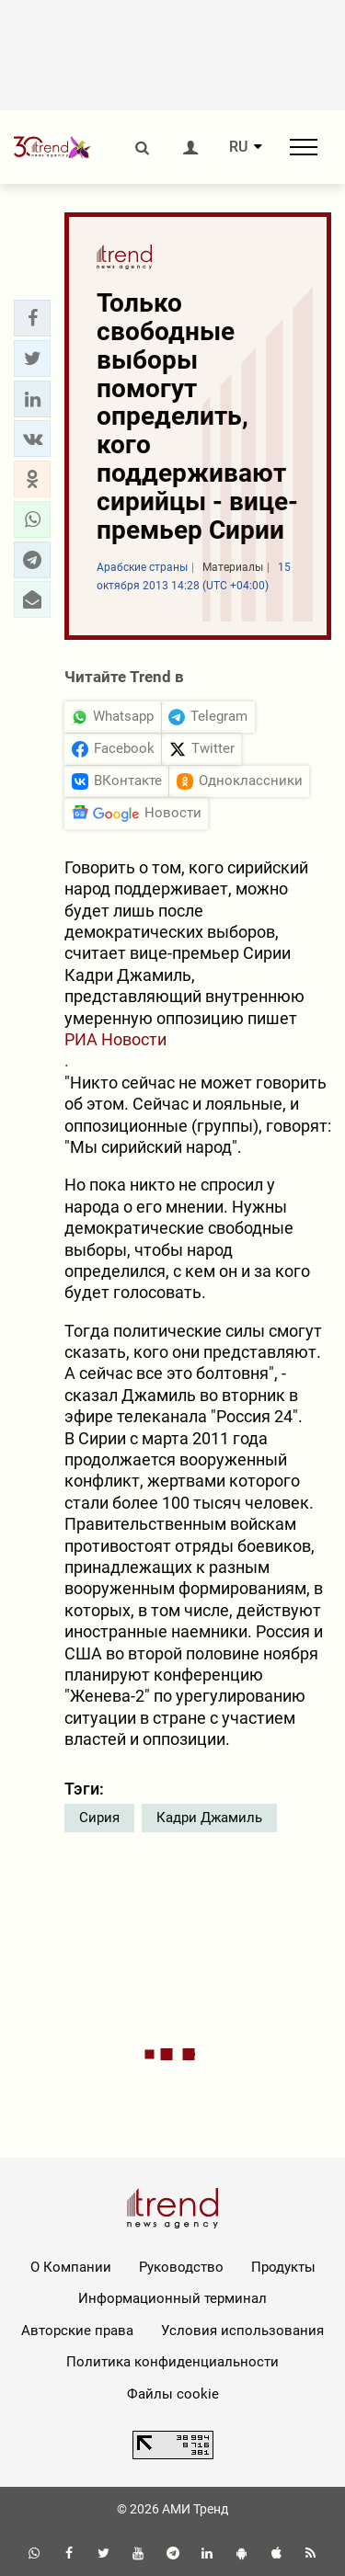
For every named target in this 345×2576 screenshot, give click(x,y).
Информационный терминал (172, 2298)
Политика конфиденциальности (172, 2362)
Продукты (283, 2267)
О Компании (70, 2267)
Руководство (181, 2267)
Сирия (99, 1817)
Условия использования (242, 2330)
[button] (32, 318)
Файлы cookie (173, 2394)
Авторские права (77, 2330)
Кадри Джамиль (209, 1817)
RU (238, 147)
